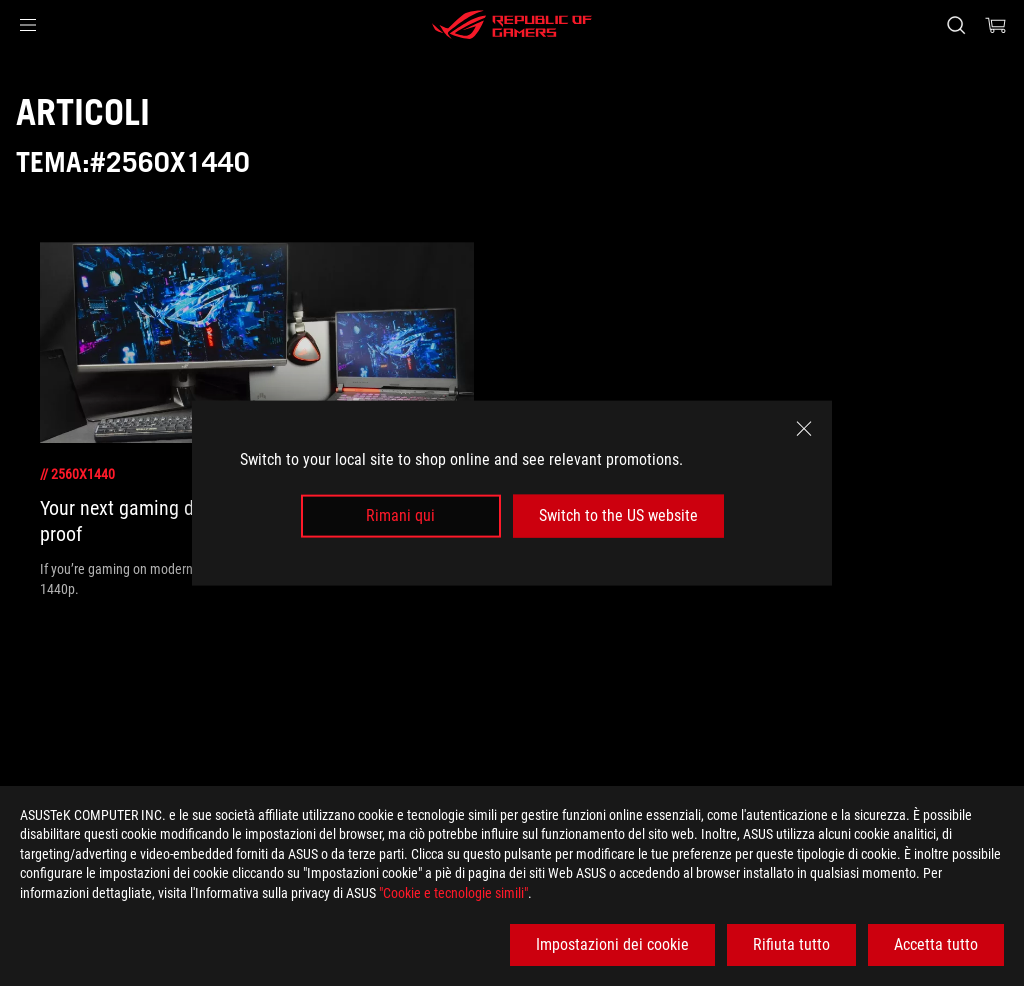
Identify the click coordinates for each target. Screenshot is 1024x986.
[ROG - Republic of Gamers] (512, 25)
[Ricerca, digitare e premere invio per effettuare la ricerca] (956, 25)
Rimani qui (400, 515)
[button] (28, 25)
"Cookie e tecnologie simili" (453, 893)
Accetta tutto (936, 944)
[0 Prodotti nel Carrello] (996, 25)
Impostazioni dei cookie (612, 944)
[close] (804, 429)
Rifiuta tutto (791, 944)
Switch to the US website (618, 515)
